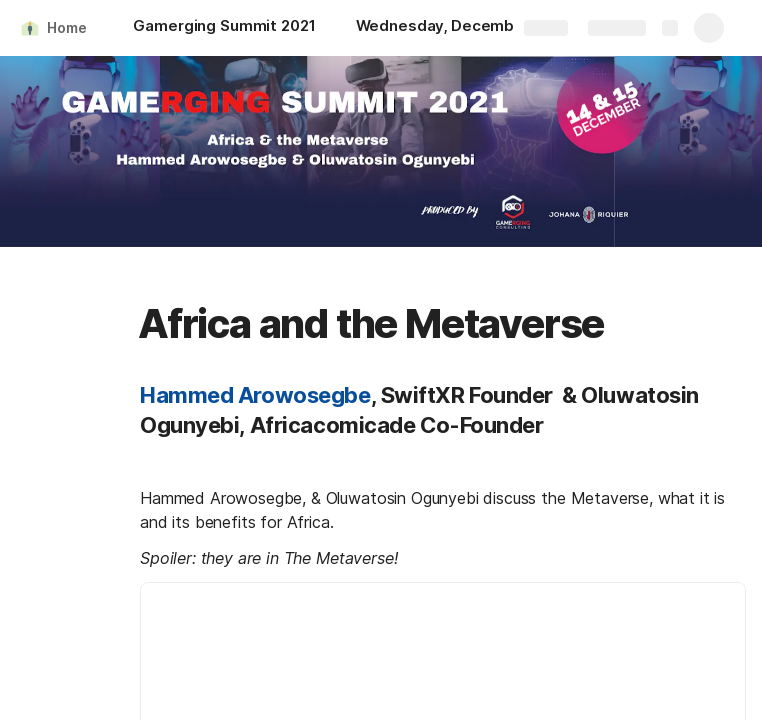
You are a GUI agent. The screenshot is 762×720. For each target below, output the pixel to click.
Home (66, 27)
